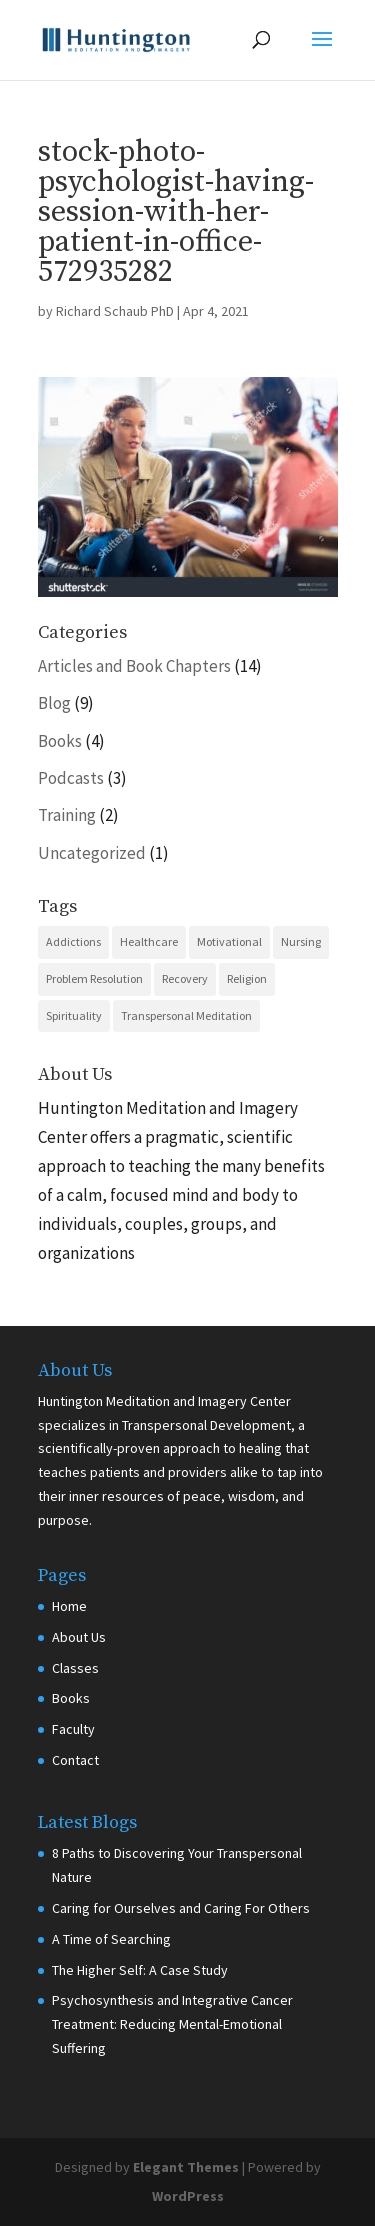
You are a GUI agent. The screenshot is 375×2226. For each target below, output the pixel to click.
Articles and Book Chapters (134, 666)
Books (60, 741)
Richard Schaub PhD (115, 311)
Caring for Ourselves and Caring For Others (181, 1908)
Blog (54, 703)
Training (67, 815)
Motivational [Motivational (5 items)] (229, 941)
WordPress (188, 2196)
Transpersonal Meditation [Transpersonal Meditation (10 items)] (186, 1015)
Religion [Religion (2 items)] (247, 978)
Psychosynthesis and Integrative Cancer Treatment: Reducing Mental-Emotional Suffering (172, 2024)
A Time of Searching (111, 1939)
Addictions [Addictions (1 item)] (73, 941)
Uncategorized (92, 853)
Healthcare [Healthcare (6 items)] (149, 941)
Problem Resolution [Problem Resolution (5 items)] (94, 978)
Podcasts (71, 778)
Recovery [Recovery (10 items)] (185, 978)
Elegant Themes (186, 2167)
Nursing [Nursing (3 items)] (301, 941)
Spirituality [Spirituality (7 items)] (74, 1015)
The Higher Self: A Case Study (140, 1970)
